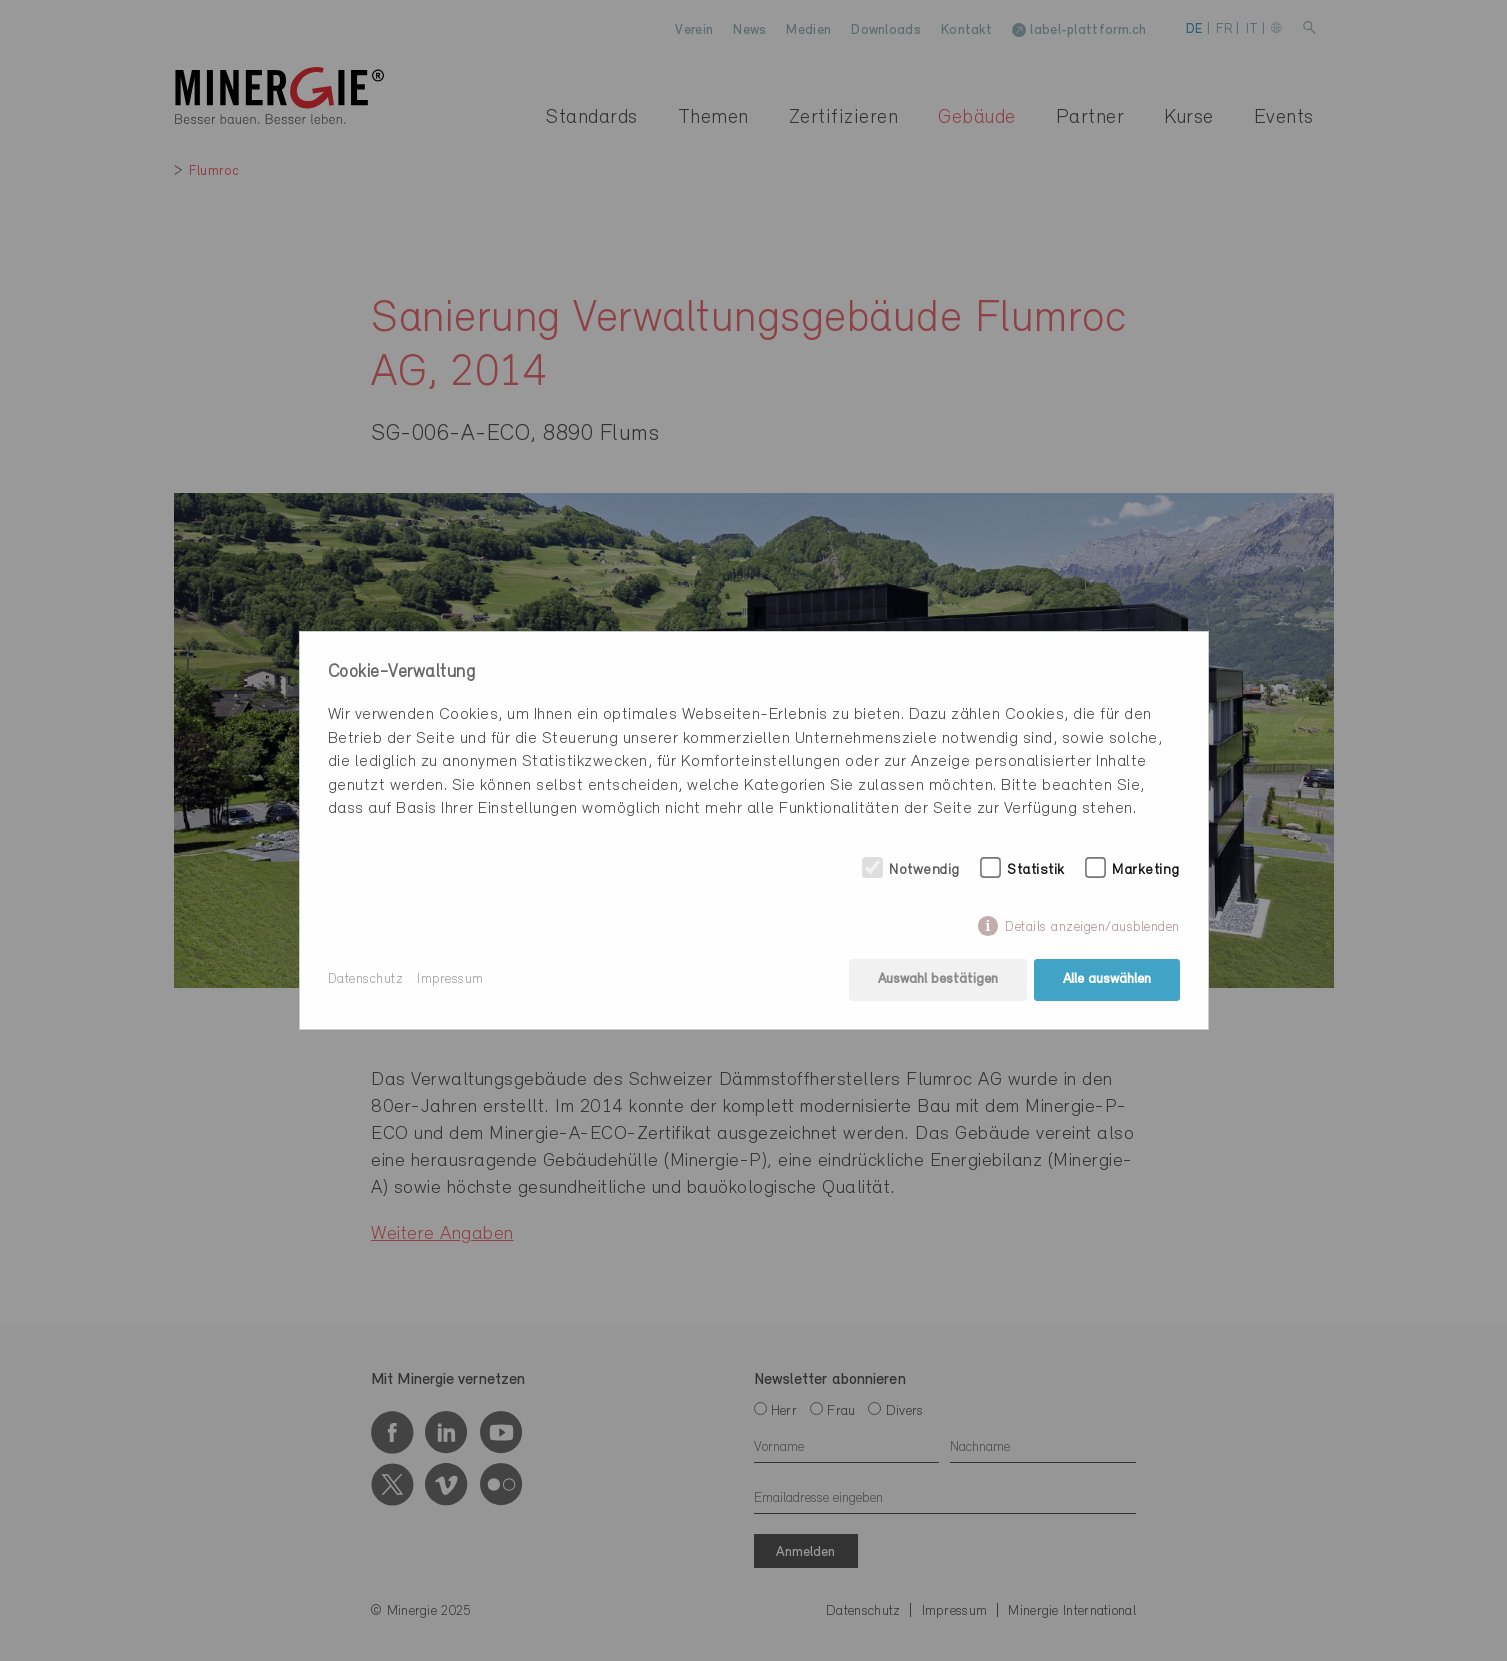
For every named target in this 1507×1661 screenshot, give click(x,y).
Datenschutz (366, 979)
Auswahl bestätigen (938, 979)
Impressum (450, 979)
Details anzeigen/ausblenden (1092, 927)
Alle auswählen (1107, 979)
